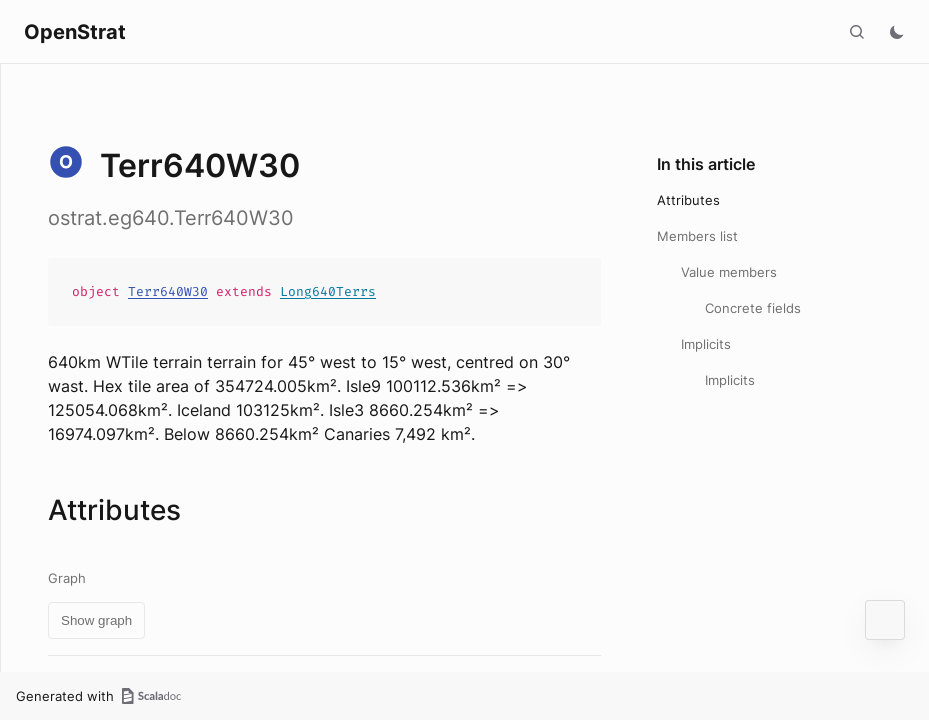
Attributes (688, 200)
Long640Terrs (328, 291)
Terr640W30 (168, 291)
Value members (729, 272)
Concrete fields (753, 308)
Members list (697, 236)
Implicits (706, 344)
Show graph (96, 620)
